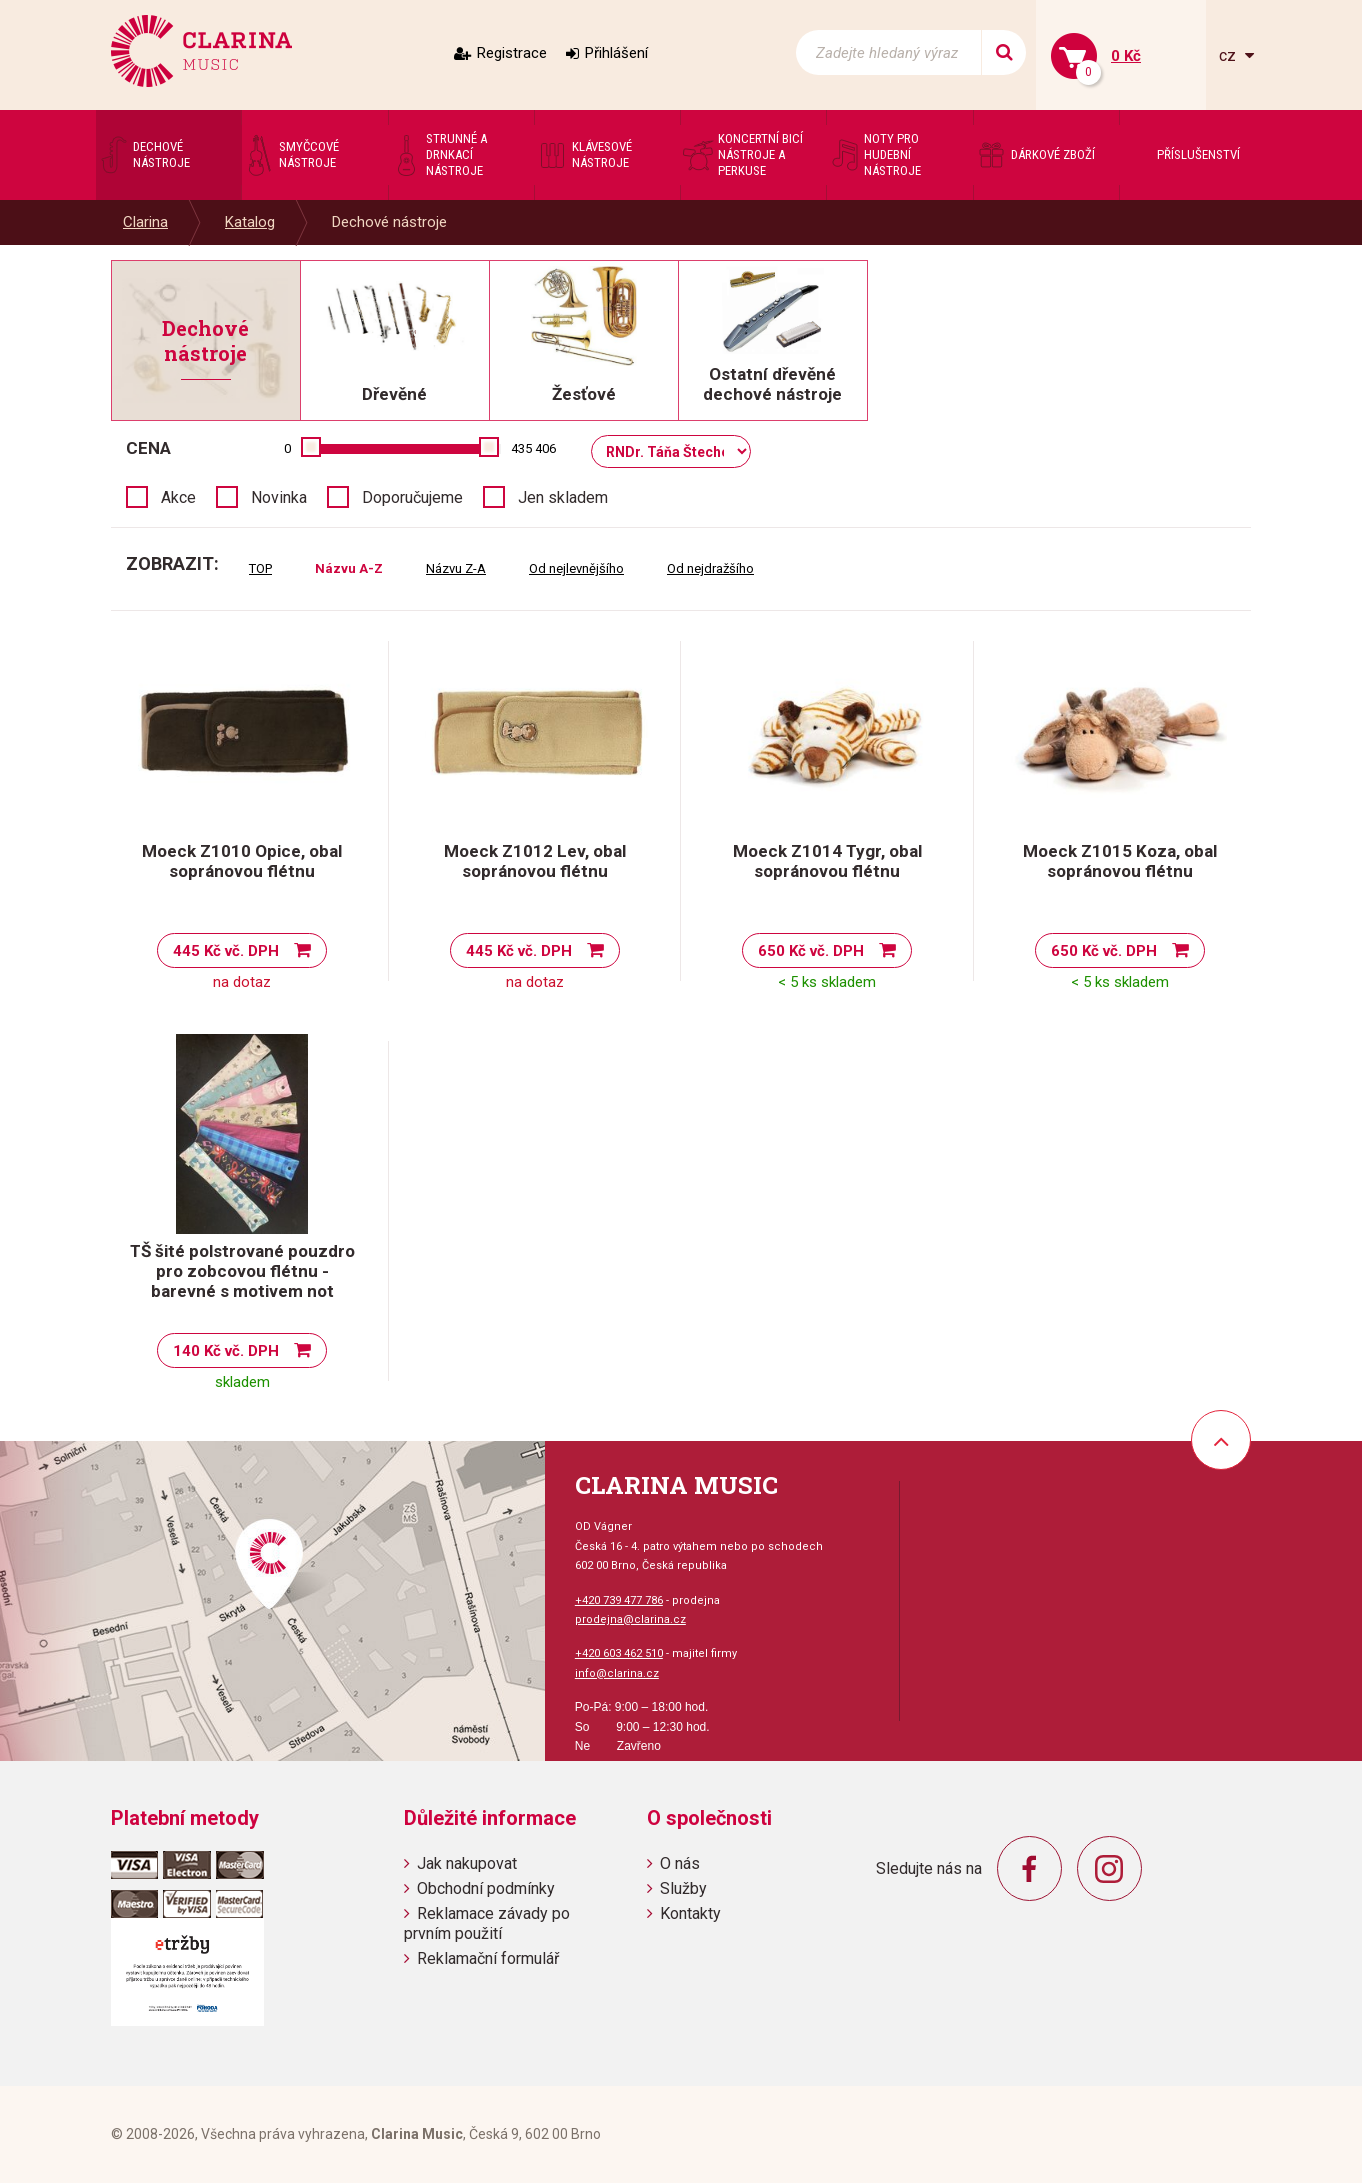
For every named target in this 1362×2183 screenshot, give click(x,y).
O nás (680, 1863)
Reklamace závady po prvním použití (487, 1923)
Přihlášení (616, 53)
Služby (683, 1888)
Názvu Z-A (456, 568)
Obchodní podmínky (486, 1888)
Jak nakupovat (467, 1863)
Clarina (145, 222)
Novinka (279, 497)
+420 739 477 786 (619, 1600)
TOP (260, 568)
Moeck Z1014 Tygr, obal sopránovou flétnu (827, 861)
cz (1229, 55)
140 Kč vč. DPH (226, 1351)
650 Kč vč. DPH (811, 951)
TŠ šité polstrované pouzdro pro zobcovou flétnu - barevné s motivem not (242, 1271)
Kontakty (690, 1913)
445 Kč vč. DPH (226, 951)
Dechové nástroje (389, 222)
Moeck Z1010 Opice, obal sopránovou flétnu (242, 861)
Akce (178, 497)
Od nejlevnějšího (576, 568)
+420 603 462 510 (619, 1653)
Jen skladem (563, 497)
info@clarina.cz (617, 1673)
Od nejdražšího (710, 568)
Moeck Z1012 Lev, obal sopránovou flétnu (535, 861)
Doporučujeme (412, 497)
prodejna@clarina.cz (630, 1619)
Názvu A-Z (349, 568)
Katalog (250, 222)
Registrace (512, 53)
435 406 (533, 448)
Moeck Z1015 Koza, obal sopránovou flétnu (1120, 861)
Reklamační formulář (488, 1958)
